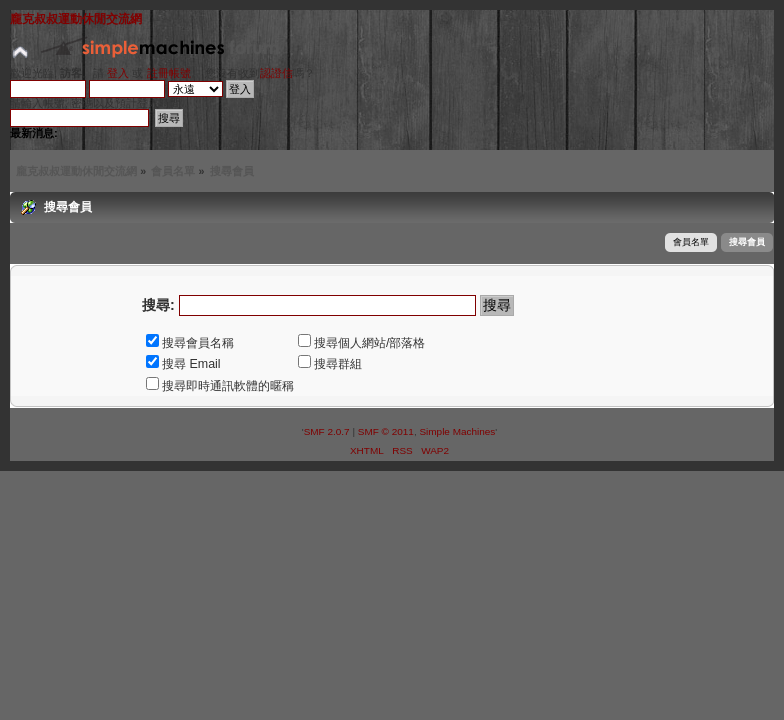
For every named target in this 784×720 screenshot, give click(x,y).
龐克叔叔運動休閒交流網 (76, 19)
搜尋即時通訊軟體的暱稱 (220, 386)
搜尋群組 (330, 364)
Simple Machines (457, 431)
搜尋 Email (183, 364)
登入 (118, 73)
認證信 (276, 73)
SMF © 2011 (386, 431)
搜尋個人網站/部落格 (361, 343)
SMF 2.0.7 (327, 431)
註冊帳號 (169, 73)
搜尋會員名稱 (190, 343)
